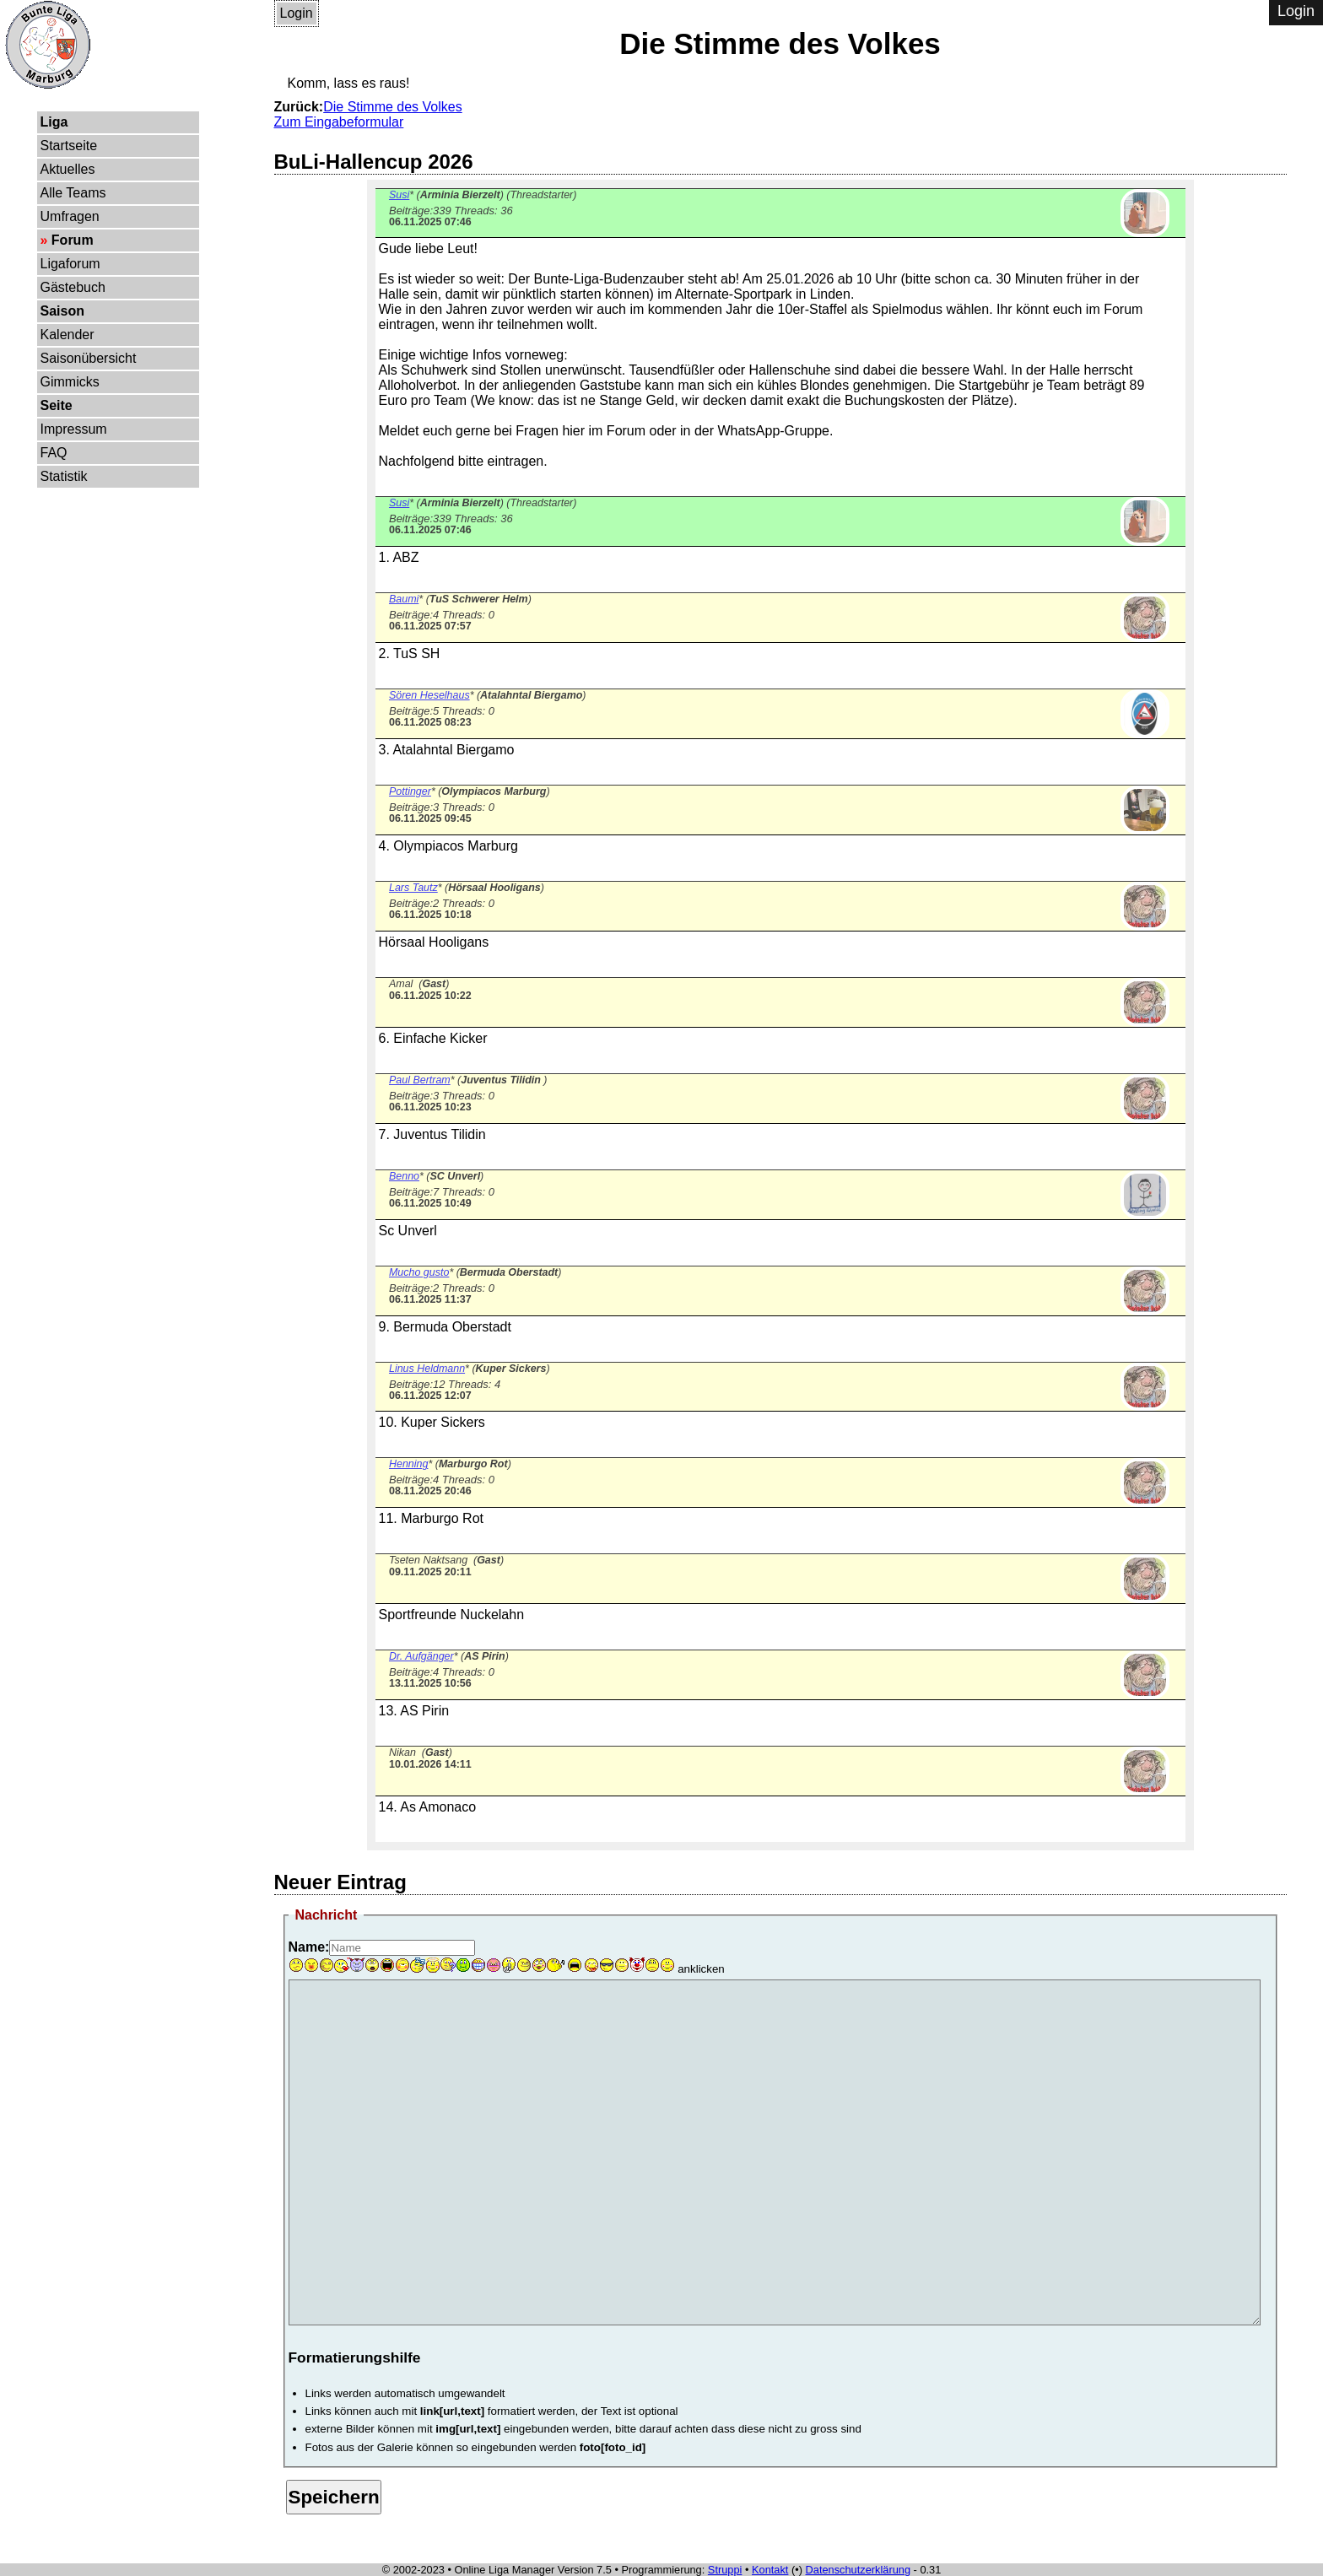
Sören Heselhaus (429, 695)
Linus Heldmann (427, 1368)
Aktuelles (67, 169)
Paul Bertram (420, 1080)
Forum (72, 240)
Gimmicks (70, 382)
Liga (54, 122)
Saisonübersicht (88, 358)
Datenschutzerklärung (858, 2569)
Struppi (725, 2569)
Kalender (67, 334)
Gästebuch (72, 287)
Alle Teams (73, 193)
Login (296, 13)
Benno (404, 1176)
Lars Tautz (413, 888)
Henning (408, 1464)
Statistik (64, 476)
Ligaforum (70, 264)
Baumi (403, 599)
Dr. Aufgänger (421, 1656)
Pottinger (410, 791)
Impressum (73, 429)
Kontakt (770, 2569)
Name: (309, 1947)
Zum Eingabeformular (339, 122)
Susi (399, 195)
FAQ (54, 453)
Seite (56, 405)
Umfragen (70, 216)
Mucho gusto (419, 1272)
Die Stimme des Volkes (392, 107)
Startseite (69, 145)
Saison (62, 311)
